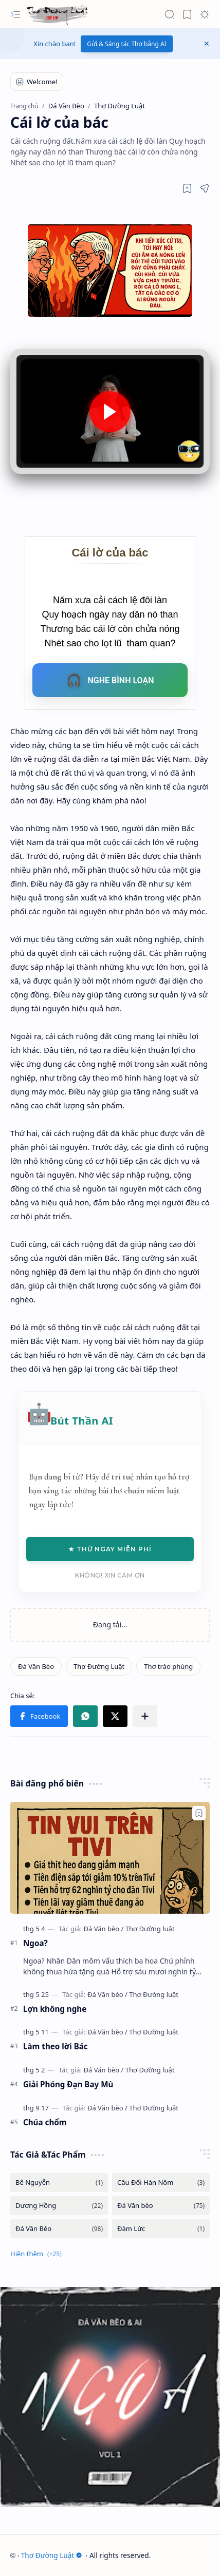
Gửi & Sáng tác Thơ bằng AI (127, 44)
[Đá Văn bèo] (103, 1928)
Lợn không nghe (54, 2009)
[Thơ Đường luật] (150, 1928)
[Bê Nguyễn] (59, 2182)
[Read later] (187, 188)
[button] (15, 14)
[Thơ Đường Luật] (58, 14)
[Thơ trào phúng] (168, 1666)
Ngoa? (35, 1943)
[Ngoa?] (110, 1858)
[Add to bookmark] (199, 1813)
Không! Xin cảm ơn (110, 1575)
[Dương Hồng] (59, 2205)
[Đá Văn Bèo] (36, 1666)
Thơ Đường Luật (52, 2555)
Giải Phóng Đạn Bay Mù (68, 2084)
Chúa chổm (45, 2122)
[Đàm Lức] (161, 2228)
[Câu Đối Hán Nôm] (161, 2182)
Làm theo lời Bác (55, 2046)
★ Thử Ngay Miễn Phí (110, 1549)
